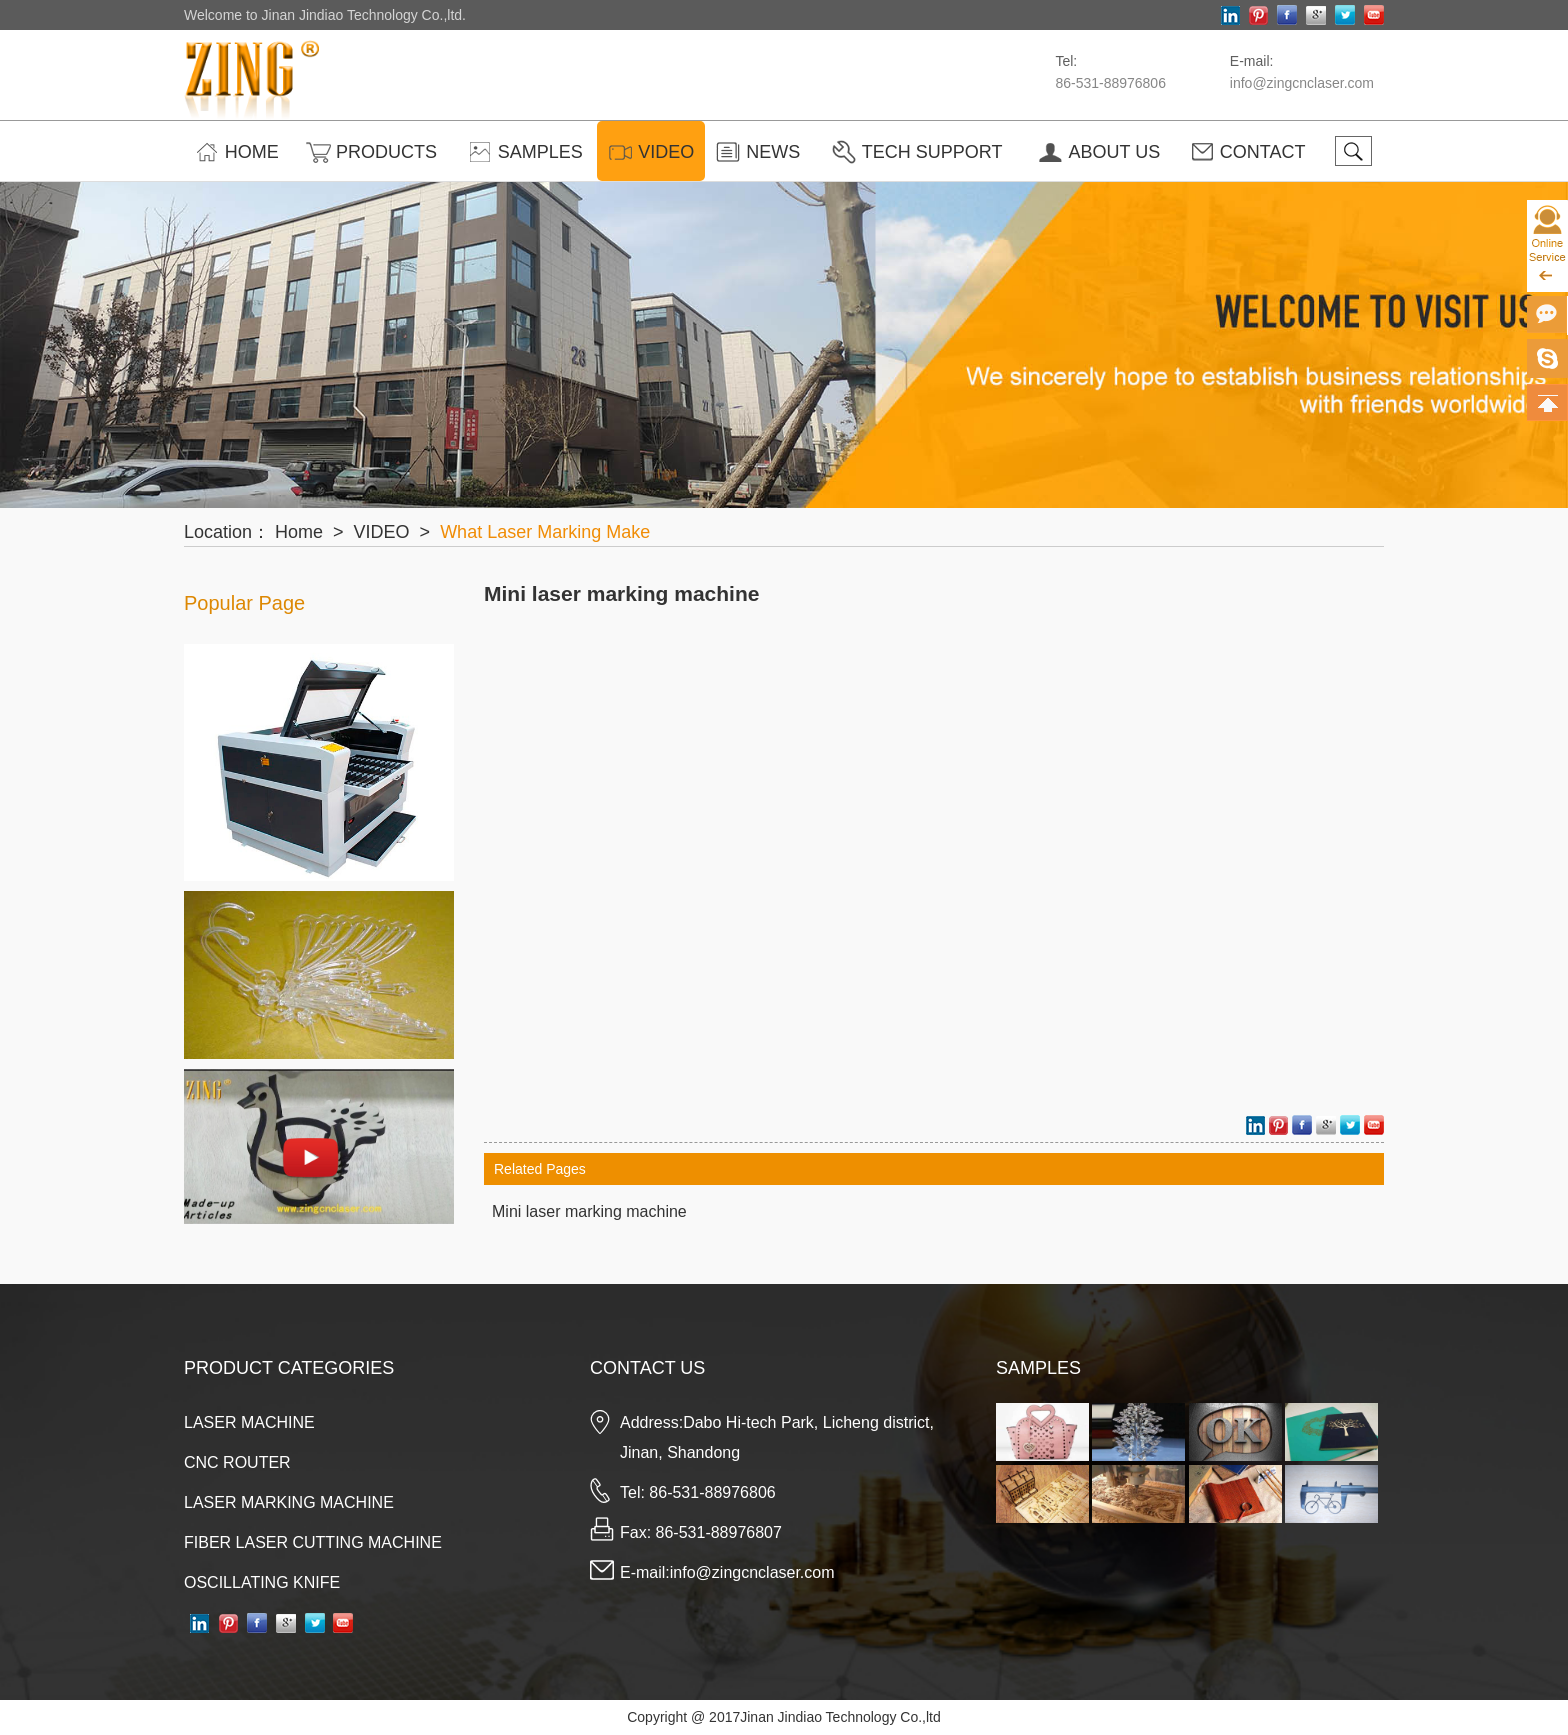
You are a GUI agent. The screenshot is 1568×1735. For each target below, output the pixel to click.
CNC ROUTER (237, 1462)
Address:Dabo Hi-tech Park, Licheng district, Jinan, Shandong (777, 1437)
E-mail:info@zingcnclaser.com (727, 1572)
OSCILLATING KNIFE (262, 1582)
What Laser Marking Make (545, 532)
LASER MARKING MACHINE (289, 1502)
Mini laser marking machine (621, 593)
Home (299, 532)
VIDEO (382, 532)
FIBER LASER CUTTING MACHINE (313, 1542)
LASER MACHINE (249, 1422)
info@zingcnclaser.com (1302, 83)
